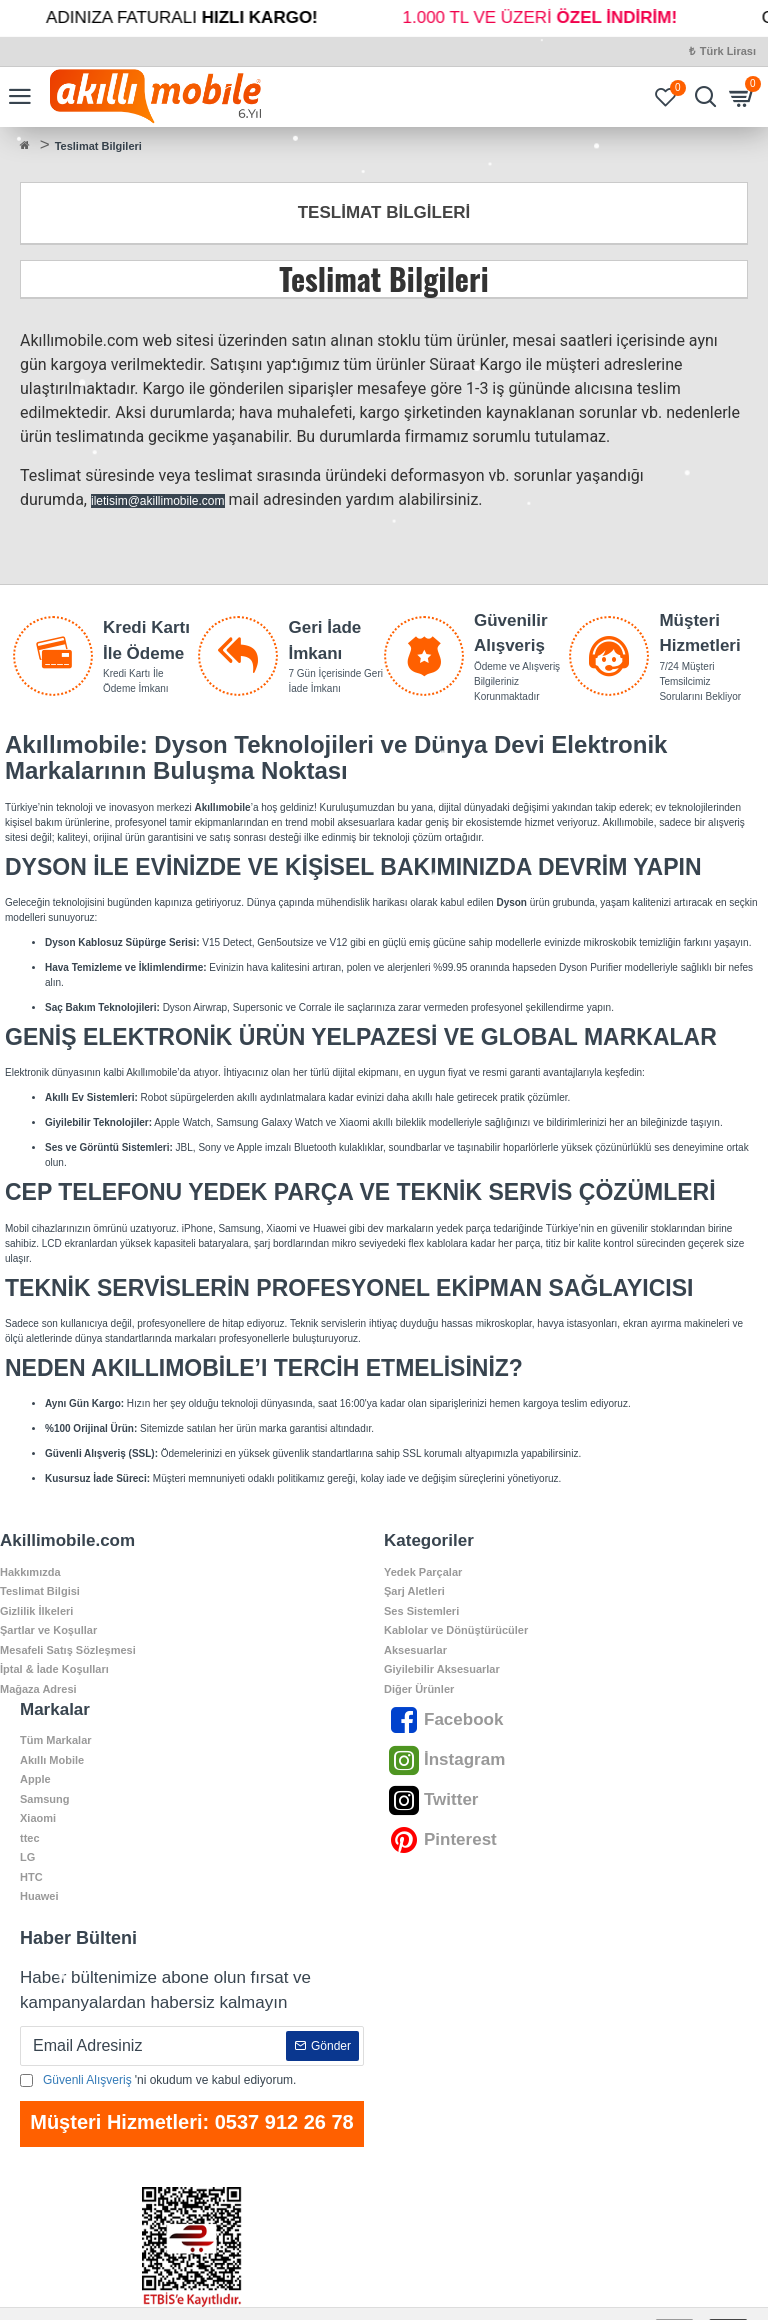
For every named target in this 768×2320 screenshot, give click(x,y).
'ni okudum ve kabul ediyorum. (158, 2080)
